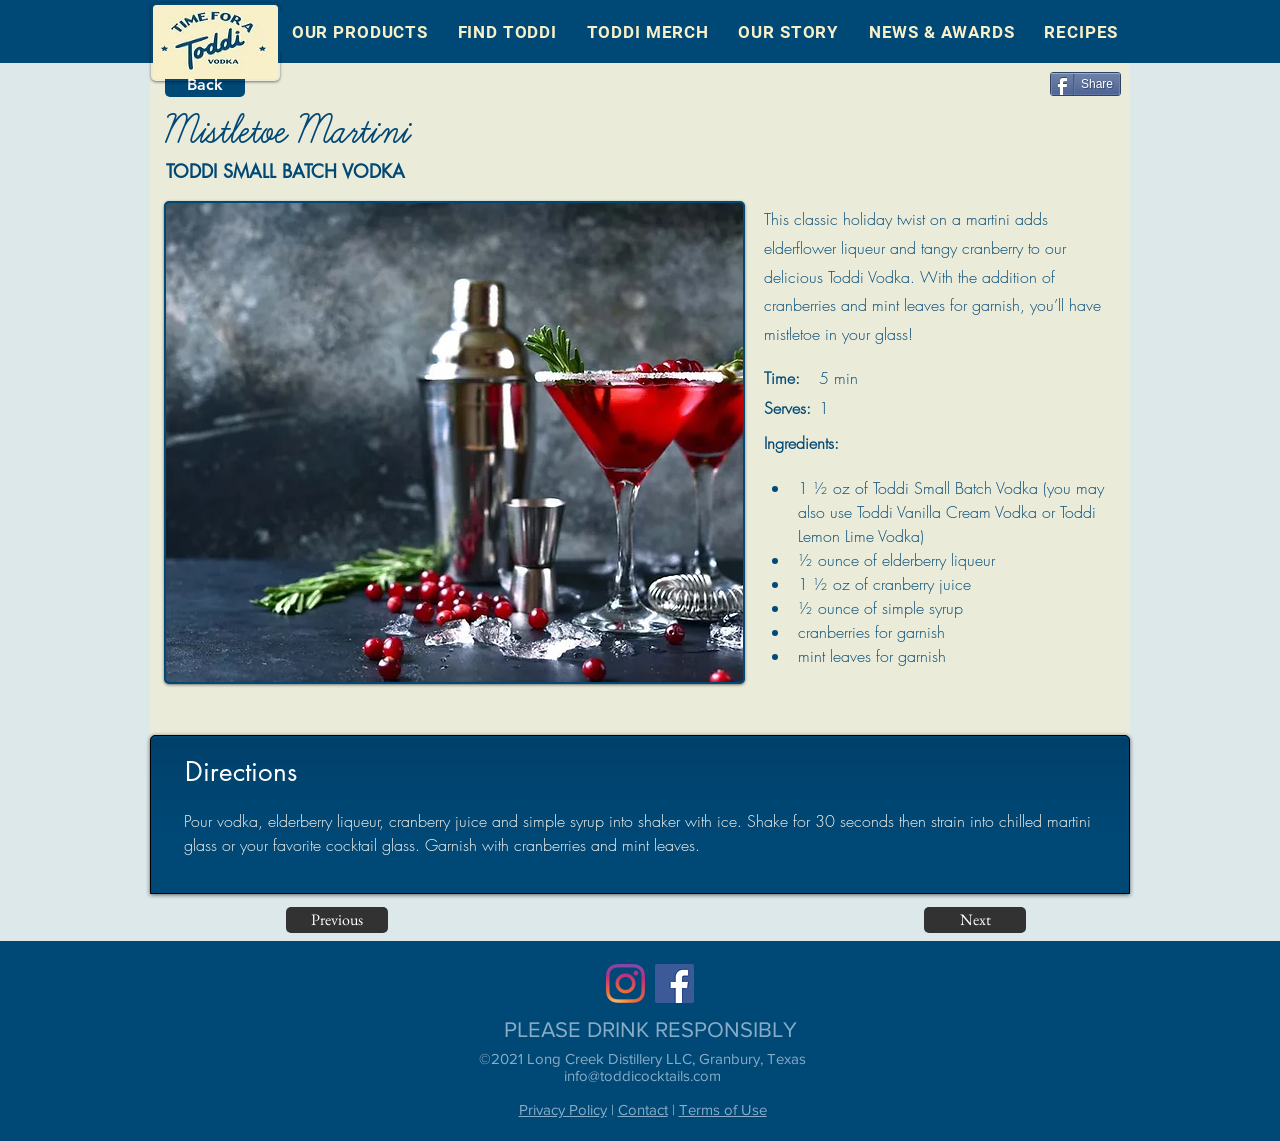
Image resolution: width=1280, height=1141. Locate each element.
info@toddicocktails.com (642, 1075)
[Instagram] (625, 983)
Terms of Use (723, 1109)
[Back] (205, 85)
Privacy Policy (563, 1109)
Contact (643, 1109)
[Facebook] (674, 983)
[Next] (975, 920)
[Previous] (337, 920)
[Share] (1085, 84)
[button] (360, 32)
